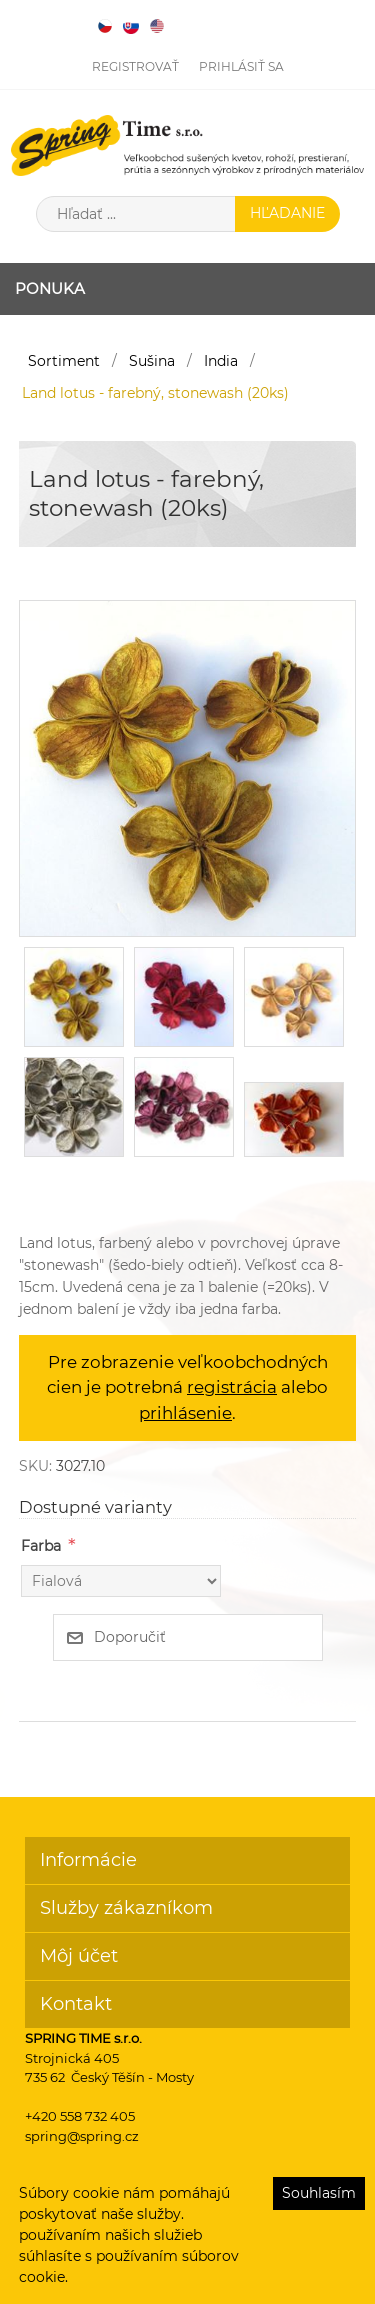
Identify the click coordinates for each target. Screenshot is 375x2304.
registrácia (232, 1387)
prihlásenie (185, 1413)
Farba (41, 1546)
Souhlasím (319, 2193)
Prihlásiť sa (241, 66)
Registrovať (135, 66)
